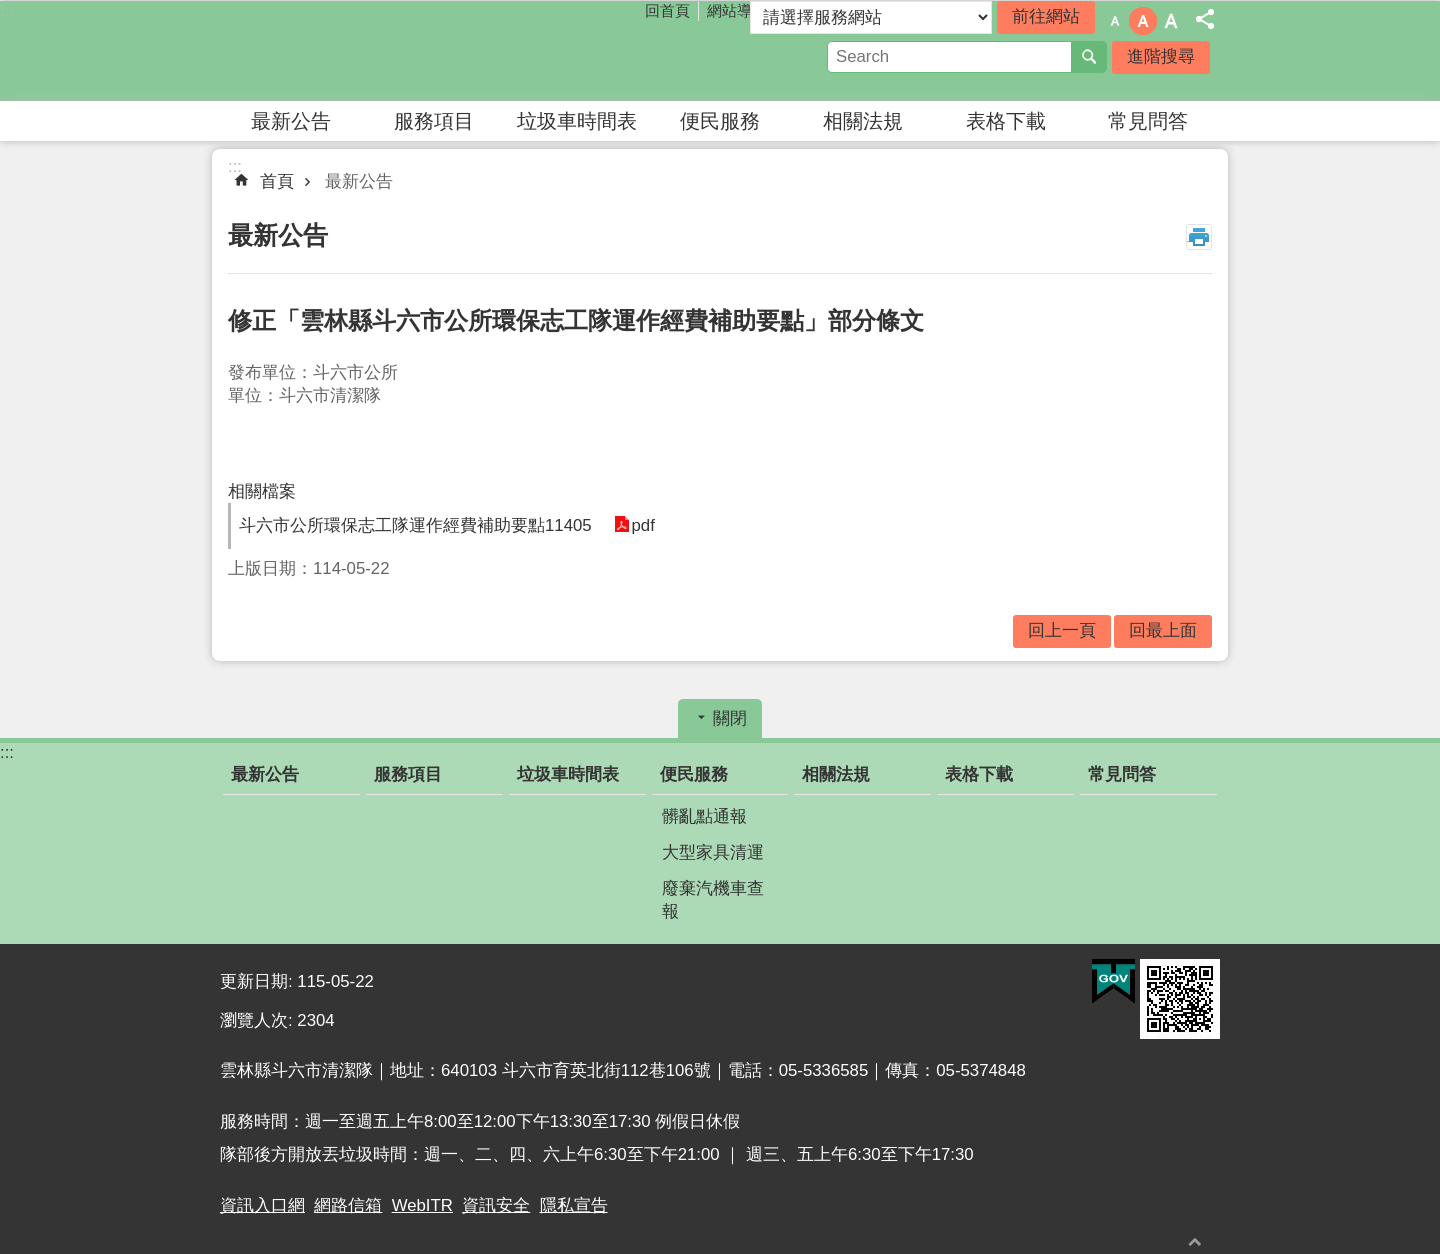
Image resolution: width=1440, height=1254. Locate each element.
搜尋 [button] (1089, 57)
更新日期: (258, 981)
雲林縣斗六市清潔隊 (395, 51)
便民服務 (720, 121)
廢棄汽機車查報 (713, 900)
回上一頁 (1062, 630)
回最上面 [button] (1163, 630)
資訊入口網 (262, 1205)
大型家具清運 (713, 852)
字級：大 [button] (1171, 21)
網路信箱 (348, 1205)
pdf (641, 525)
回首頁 (667, 10)
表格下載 (1006, 121)
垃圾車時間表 (577, 121)
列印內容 (1199, 237)
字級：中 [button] (1143, 21)
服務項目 (434, 121)
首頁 (277, 181)
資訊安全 (496, 1205)
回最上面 (1195, 1241)
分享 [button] (1205, 19)
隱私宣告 (574, 1205)
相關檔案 (262, 491)
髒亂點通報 (704, 816)
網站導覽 (737, 10)
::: (7, 10)
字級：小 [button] (1115, 21)
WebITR (422, 1205)
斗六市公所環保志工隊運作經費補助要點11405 (415, 525)
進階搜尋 (1161, 56)
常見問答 (1148, 121)
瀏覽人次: (258, 1020)
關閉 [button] (730, 718)
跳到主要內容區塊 (10, 10)
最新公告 (291, 121)
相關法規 (863, 121)
